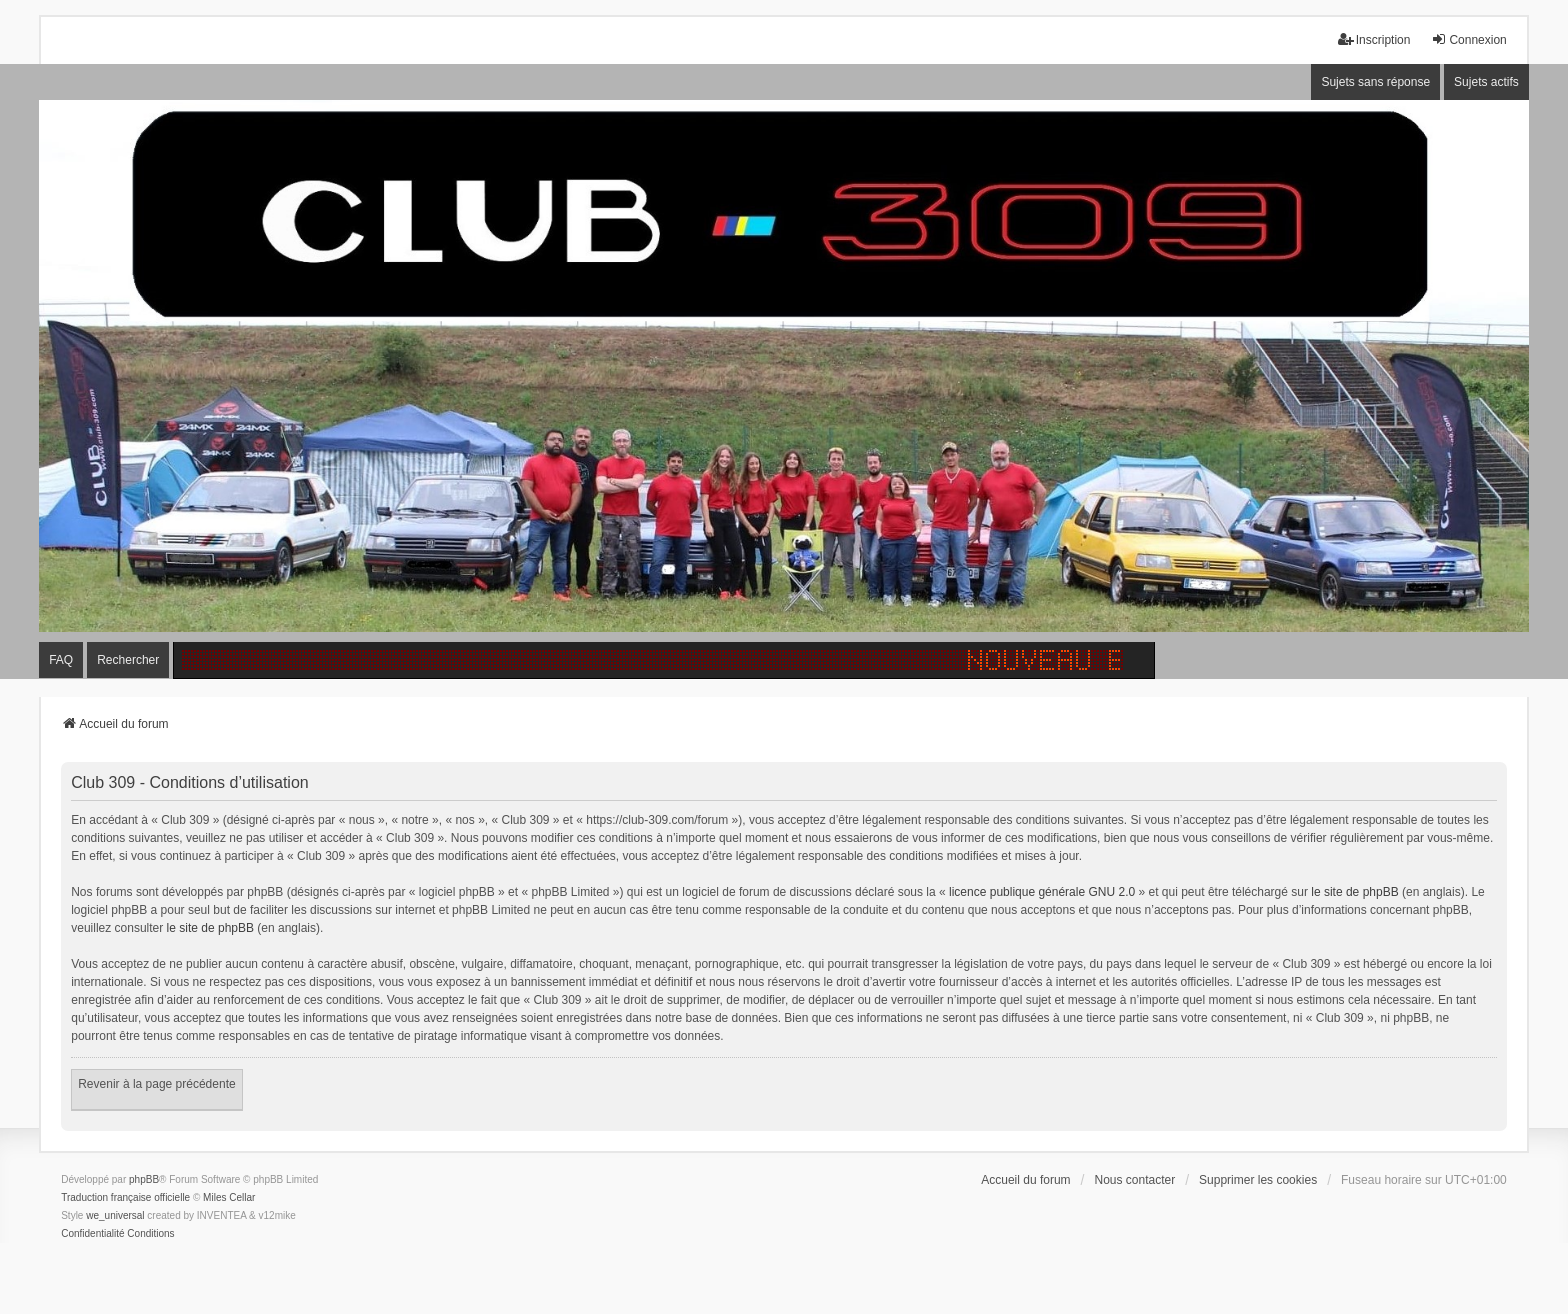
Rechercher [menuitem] (128, 660)
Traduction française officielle (125, 1197)
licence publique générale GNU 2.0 (1042, 892)
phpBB (144, 1179)
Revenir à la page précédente (156, 1084)
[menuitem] (92, 1234)
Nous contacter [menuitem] (1134, 1180)
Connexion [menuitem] (1468, 39)
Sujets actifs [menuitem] (1486, 82)
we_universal (115, 1215)
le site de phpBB (1354, 892)
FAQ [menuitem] (61, 660)
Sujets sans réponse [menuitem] (1375, 82)
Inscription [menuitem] (1374, 39)
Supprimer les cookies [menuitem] (1258, 1180)
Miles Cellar (229, 1197)
